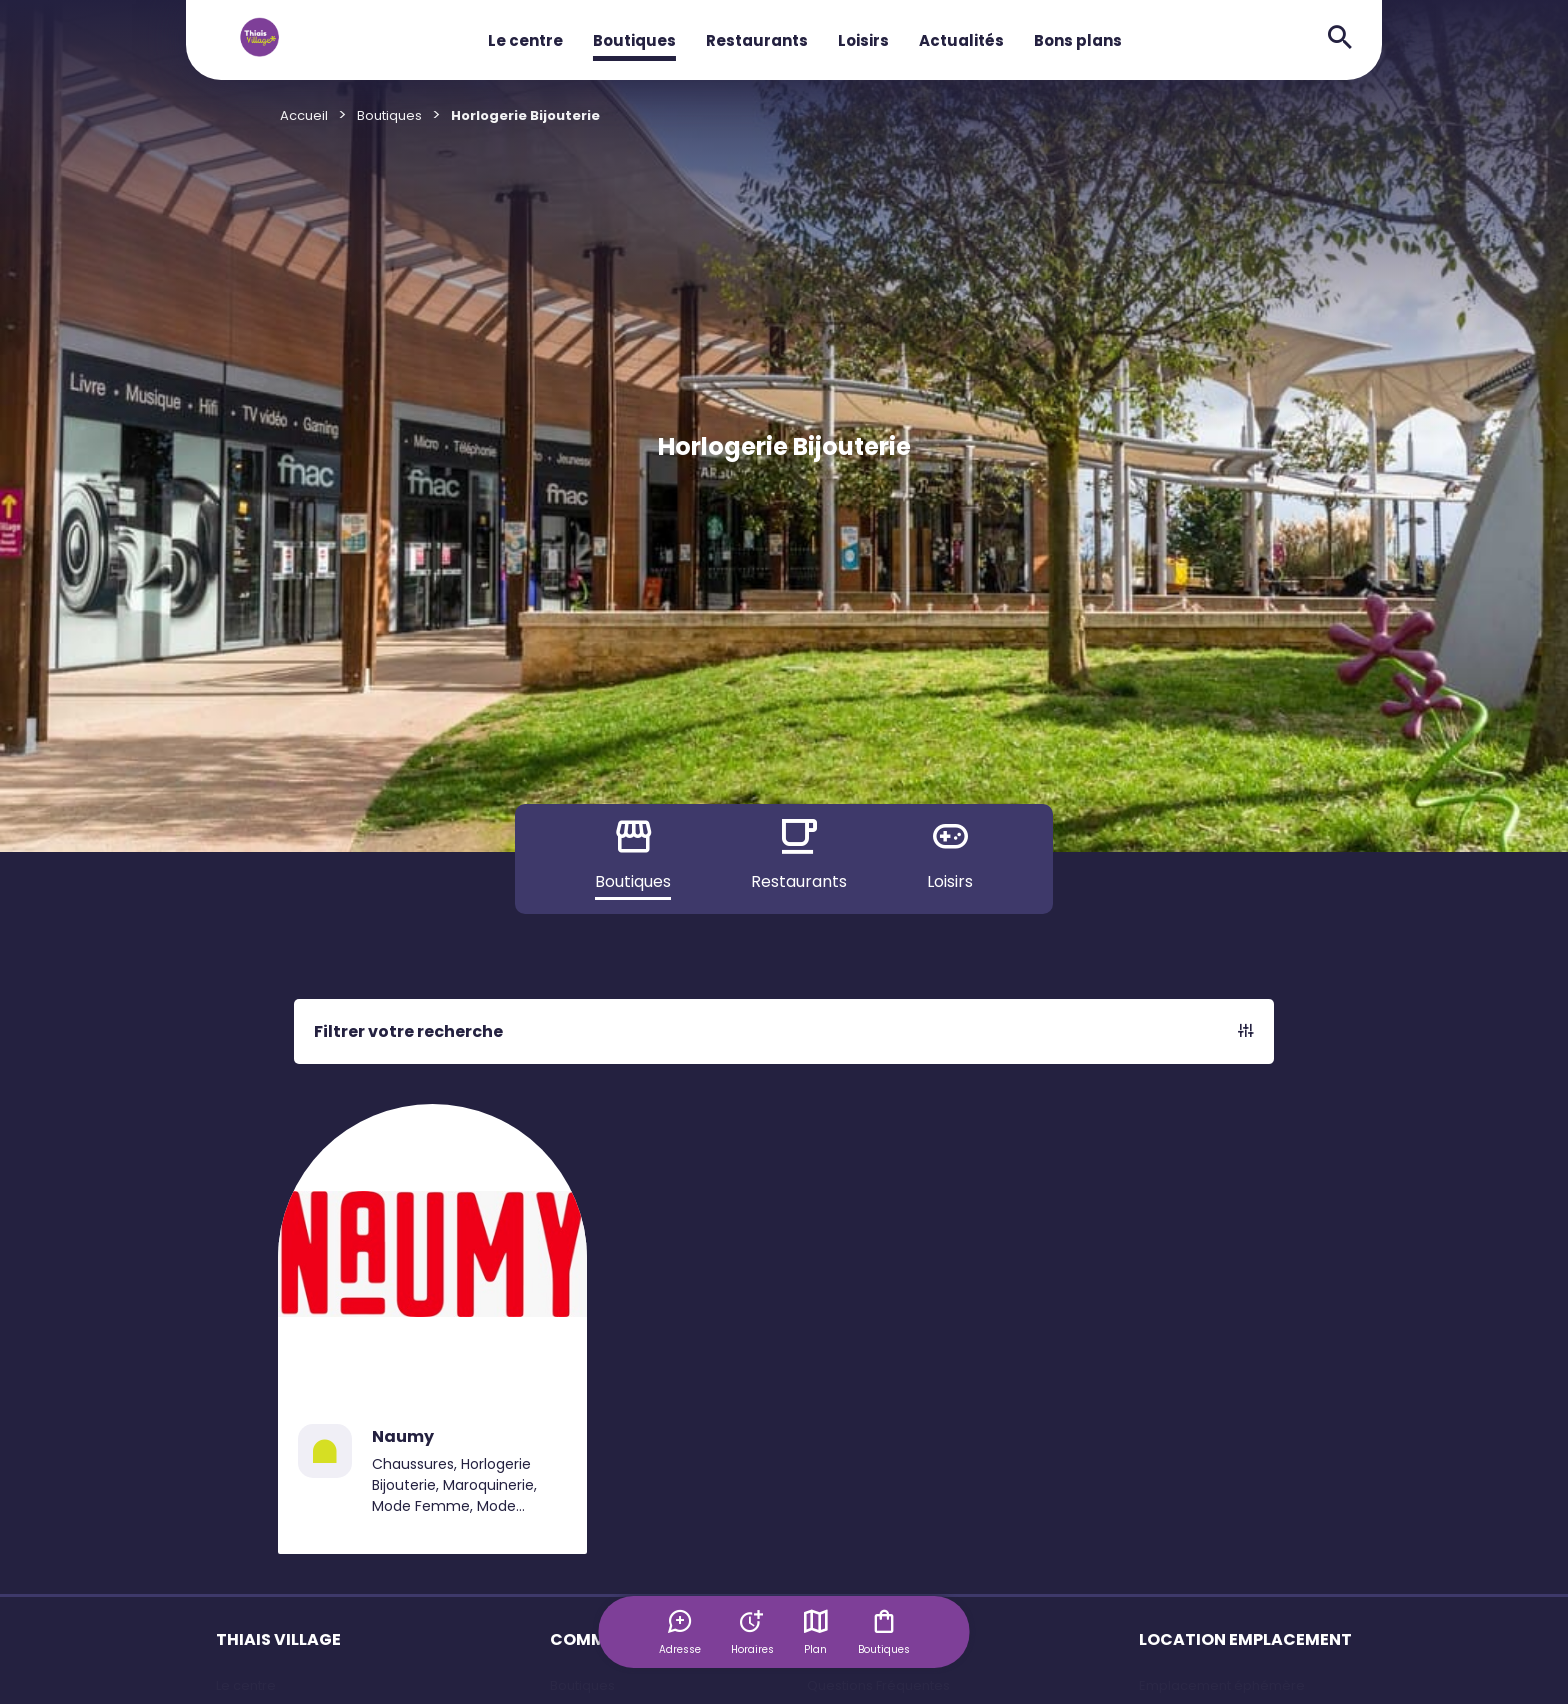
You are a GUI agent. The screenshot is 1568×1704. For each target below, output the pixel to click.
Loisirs (863, 40)
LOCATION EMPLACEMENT (1245, 1639)
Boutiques (634, 40)
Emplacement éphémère (1222, 1685)
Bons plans (1078, 40)
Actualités (961, 40)
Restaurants (757, 40)
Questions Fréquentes (878, 1685)
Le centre (525, 40)
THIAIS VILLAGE (278, 1639)
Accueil (304, 115)
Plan (816, 1632)
